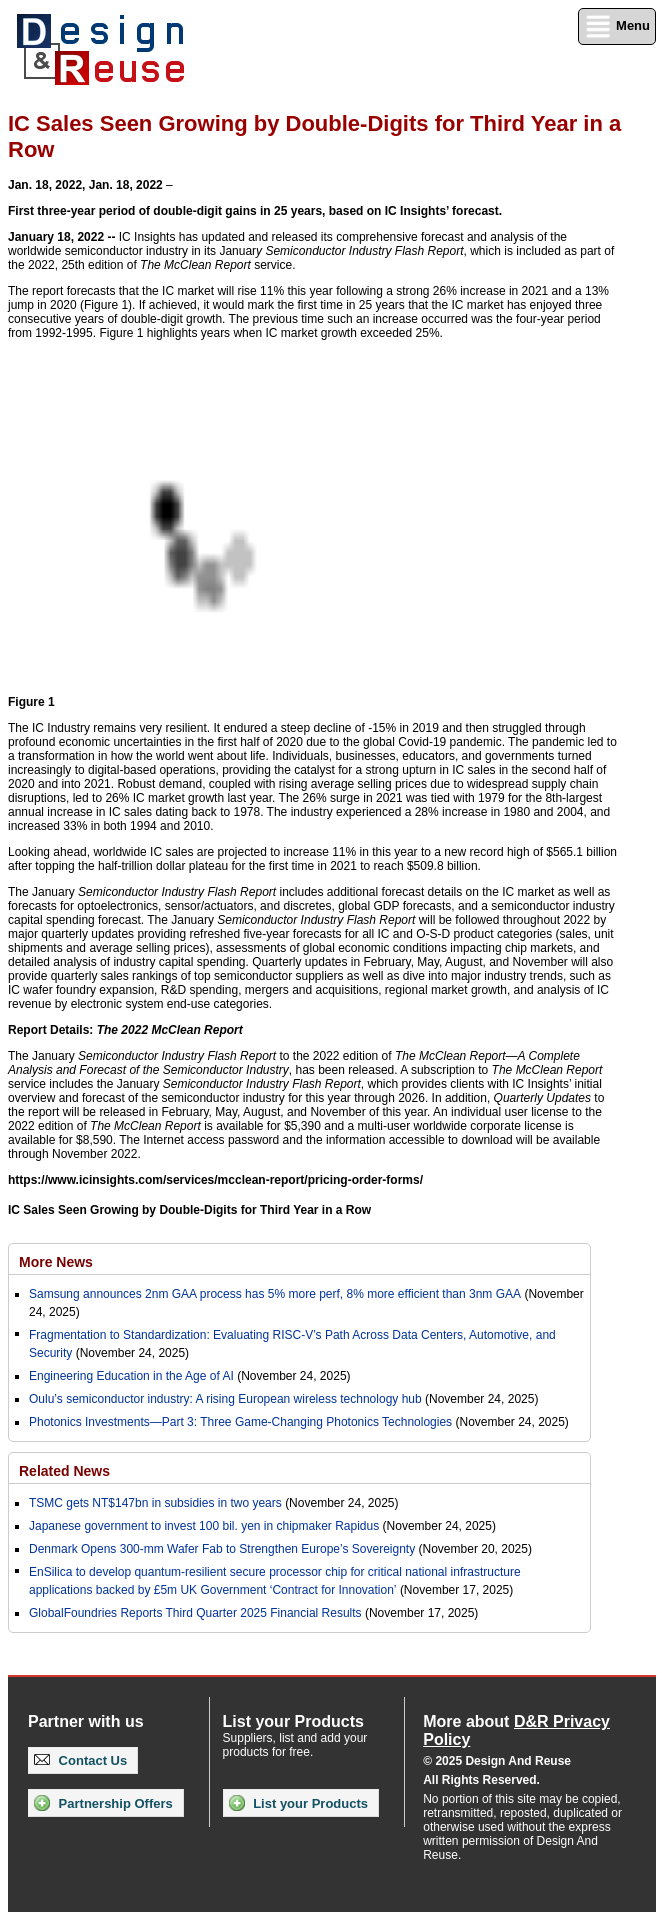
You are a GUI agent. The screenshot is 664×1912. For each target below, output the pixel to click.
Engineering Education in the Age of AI (131, 1376)
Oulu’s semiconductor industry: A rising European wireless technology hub (225, 1399)
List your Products (298, 1803)
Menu (617, 26)
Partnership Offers (103, 1803)
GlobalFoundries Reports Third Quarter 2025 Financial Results (195, 1613)
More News (56, 1262)
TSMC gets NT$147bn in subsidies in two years (155, 1503)
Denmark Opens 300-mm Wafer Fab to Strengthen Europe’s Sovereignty (222, 1549)
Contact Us (80, 1760)
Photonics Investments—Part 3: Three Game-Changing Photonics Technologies (240, 1422)
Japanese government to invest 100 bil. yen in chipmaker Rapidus (204, 1526)
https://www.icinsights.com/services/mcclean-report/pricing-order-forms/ (215, 1180)
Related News (64, 1471)
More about (516, 1730)
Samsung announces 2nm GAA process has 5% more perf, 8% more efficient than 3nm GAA (275, 1294)
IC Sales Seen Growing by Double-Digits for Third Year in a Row (189, 1210)
